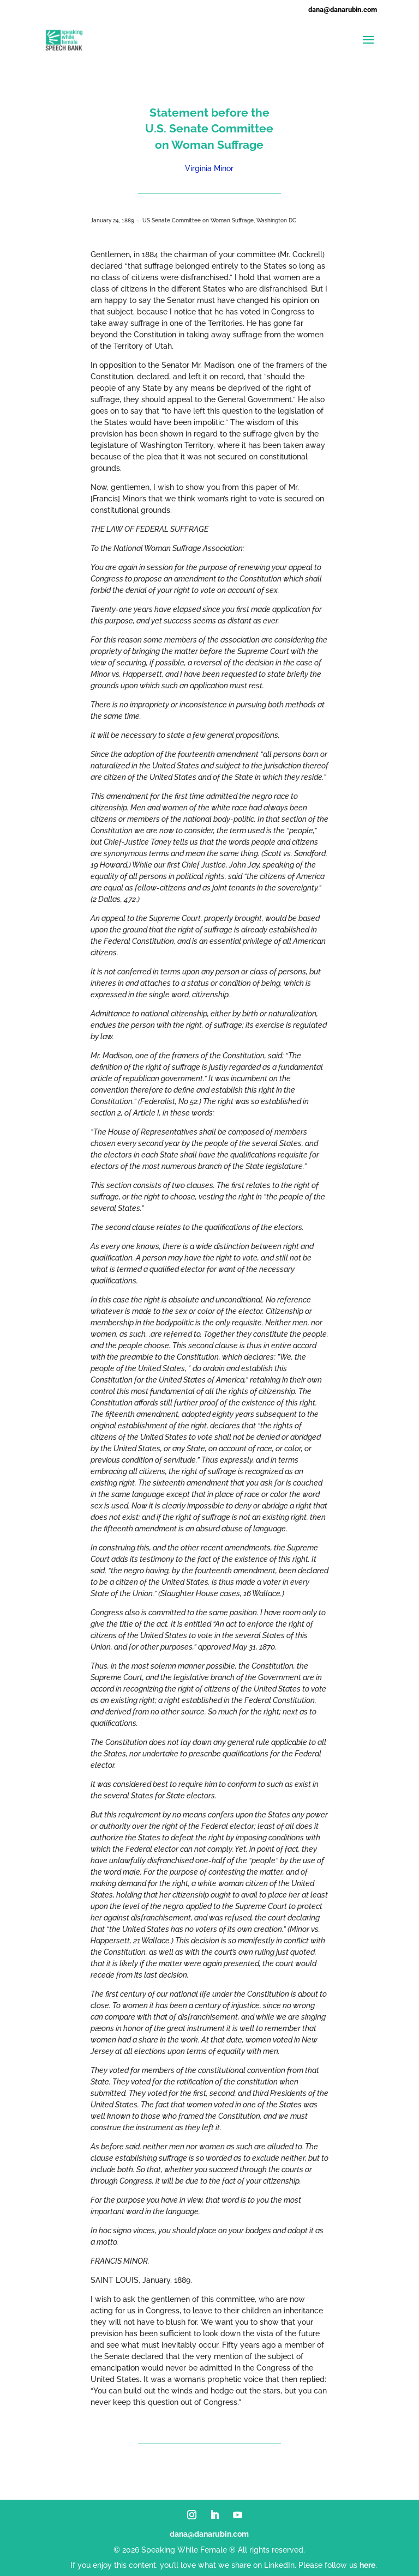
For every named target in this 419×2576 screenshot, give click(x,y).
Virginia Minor (209, 168)
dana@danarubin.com (209, 2534)
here (367, 2565)
